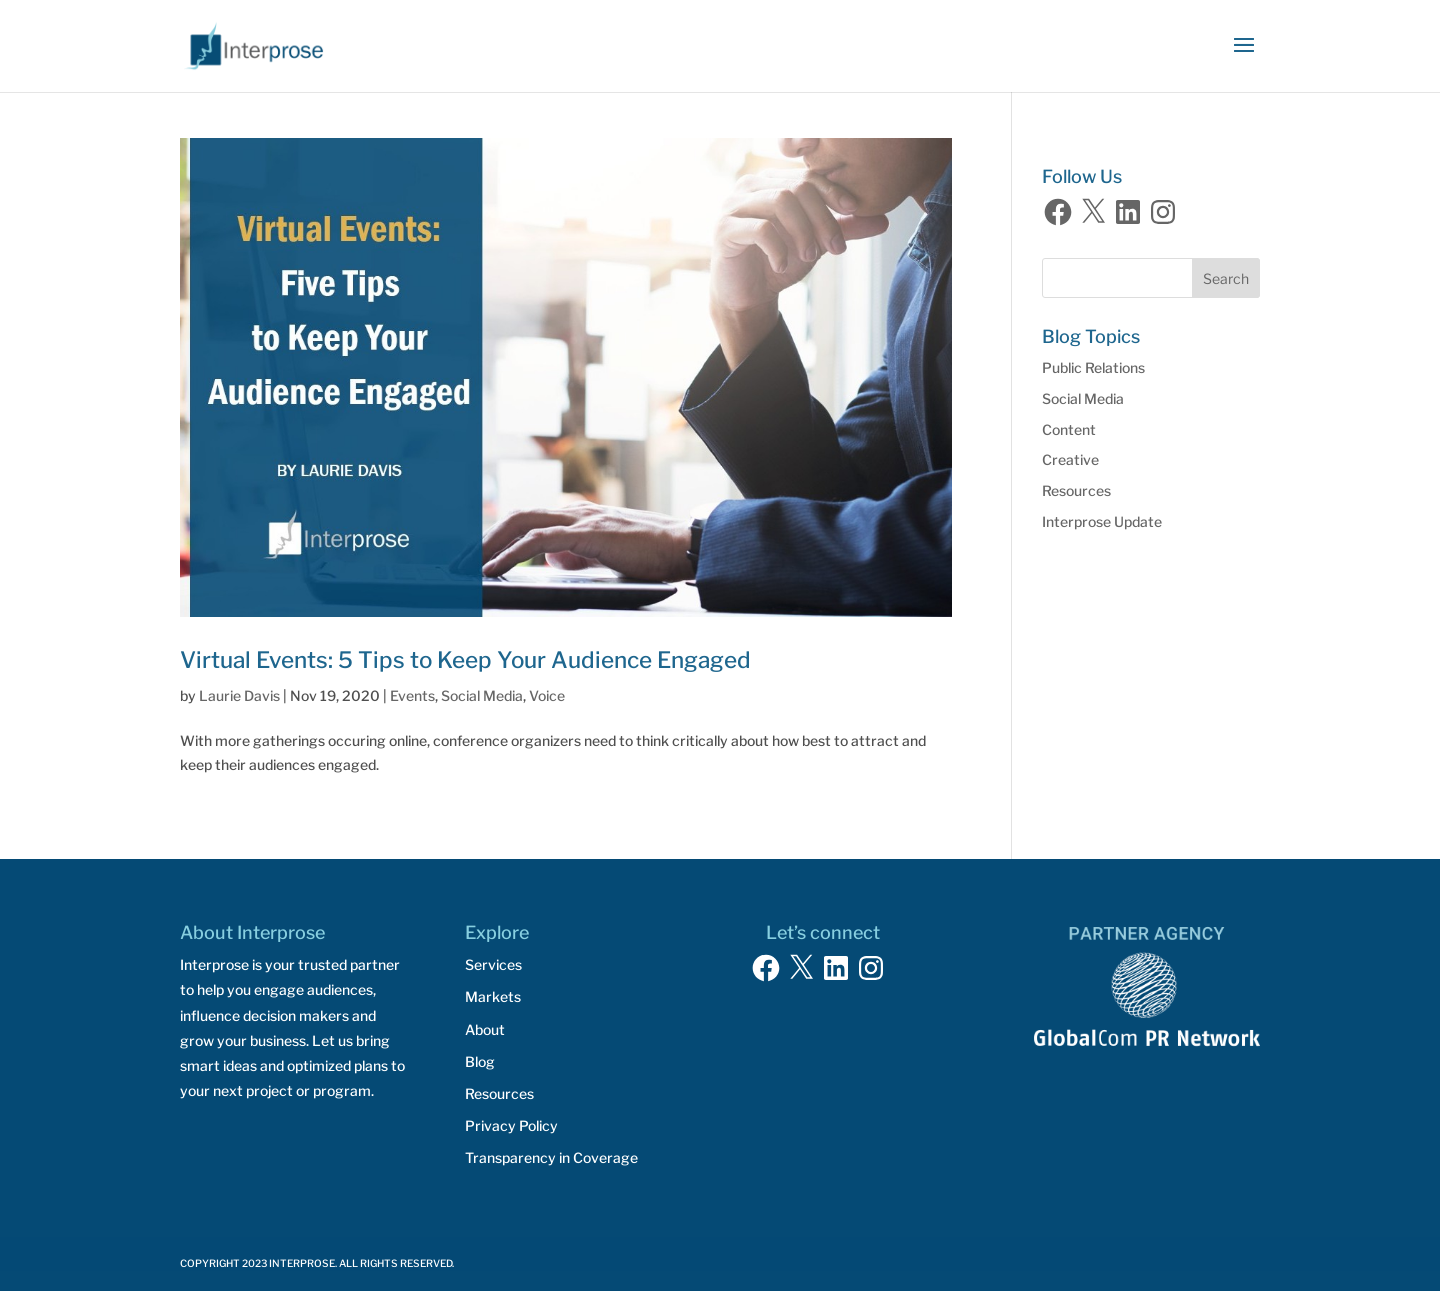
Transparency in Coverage (551, 1157)
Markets (493, 996)
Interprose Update (1102, 521)
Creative (1070, 459)
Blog (480, 1061)
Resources (1076, 490)
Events (412, 695)
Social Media (482, 695)
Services (493, 964)
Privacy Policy (511, 1125)
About (485, 1029)
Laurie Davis (239, 695)
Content (1069, 429)
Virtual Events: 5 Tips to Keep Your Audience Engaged (465, 660)
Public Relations (1093, 367)
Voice (547, 695)
